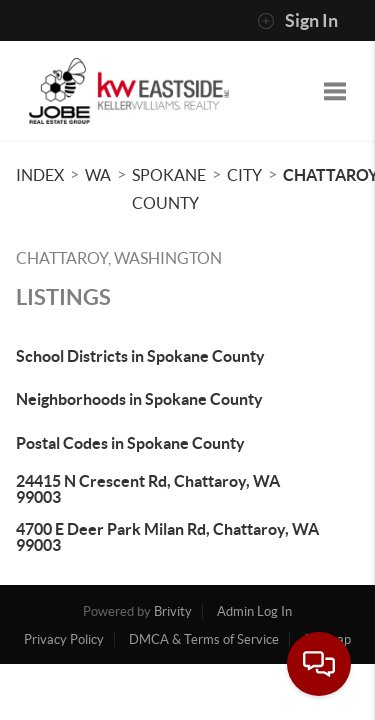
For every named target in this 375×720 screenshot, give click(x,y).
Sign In (297, 21)
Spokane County (169, 189)
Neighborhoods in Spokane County (139, 399)
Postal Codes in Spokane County (130, 443)
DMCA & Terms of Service (204, 639)
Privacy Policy (64, 639)
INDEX (40, 175)
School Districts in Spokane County (140, 356)
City (244, 175)
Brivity (173, 611)
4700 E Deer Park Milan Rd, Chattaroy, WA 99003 (167, 537)
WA (98, 175)
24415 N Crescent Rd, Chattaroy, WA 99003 (148, 489)
